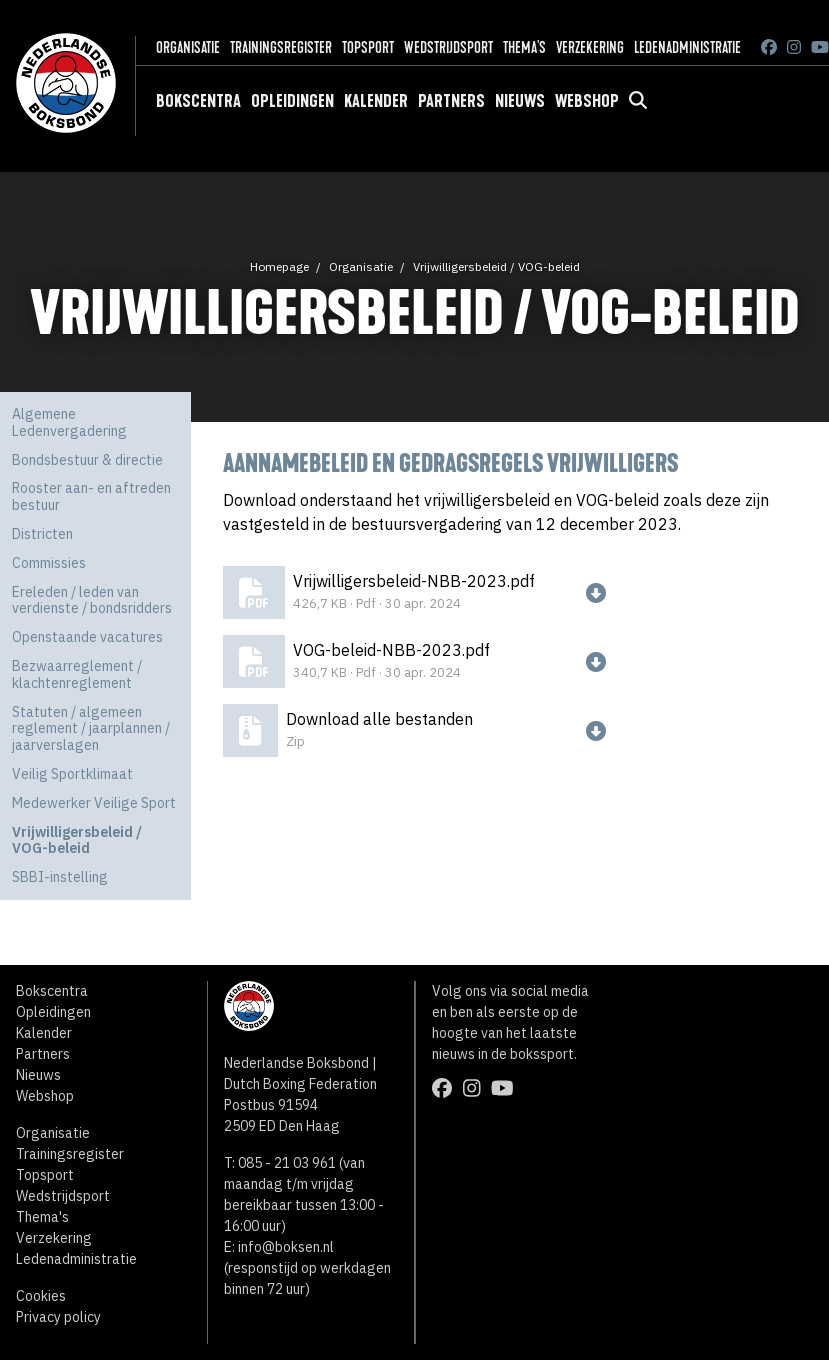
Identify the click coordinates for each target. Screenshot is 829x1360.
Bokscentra (198, 101)
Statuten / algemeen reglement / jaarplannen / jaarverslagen (91, 729)
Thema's (524, 47)
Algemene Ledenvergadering (69, 422)
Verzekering (590, 47)
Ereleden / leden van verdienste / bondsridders (92, 600)
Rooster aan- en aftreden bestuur (91, 496)
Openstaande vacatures (87, 637)
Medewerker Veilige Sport (94, 803)
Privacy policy (58, 1317)
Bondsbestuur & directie (87, 460)
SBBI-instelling (60, 877)
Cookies (41, 1296)
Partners (451, 101)
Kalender (376, 101)
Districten (42, 534)
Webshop (587, 101)
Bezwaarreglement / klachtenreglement (77, 674)
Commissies (49, 563)
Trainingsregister (281, 47)
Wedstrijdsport (448, 47)
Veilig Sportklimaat (72, 774)
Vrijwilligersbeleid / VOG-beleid (496, 266)
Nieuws (520, 101)
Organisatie (188, 47)
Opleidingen (292, 101)
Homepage (279, 266)
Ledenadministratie (687, 47)
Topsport (368, 47)
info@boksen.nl (286, 1247)
